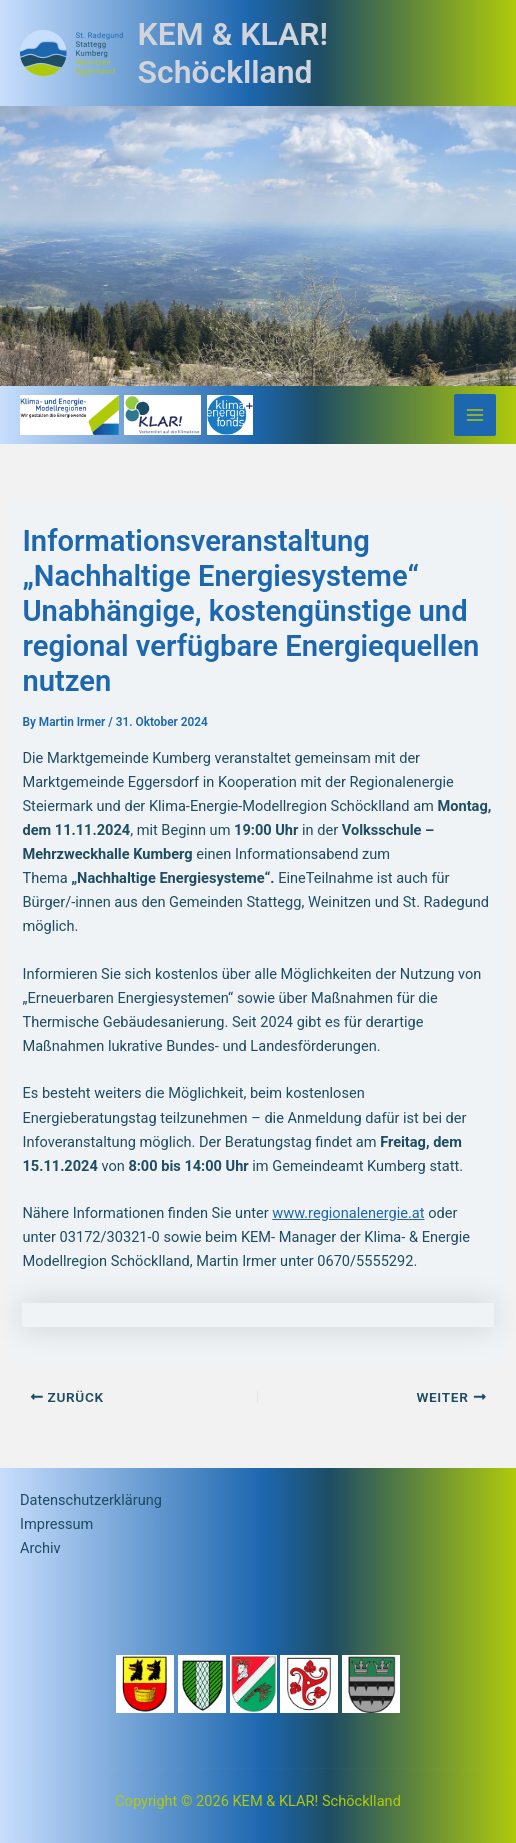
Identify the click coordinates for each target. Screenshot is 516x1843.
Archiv (40, 1548)
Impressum (56, 1524)
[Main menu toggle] (475, 415)
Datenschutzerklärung (91, 1500)
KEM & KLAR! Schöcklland (233, 53)
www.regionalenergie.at (348, 1213)
